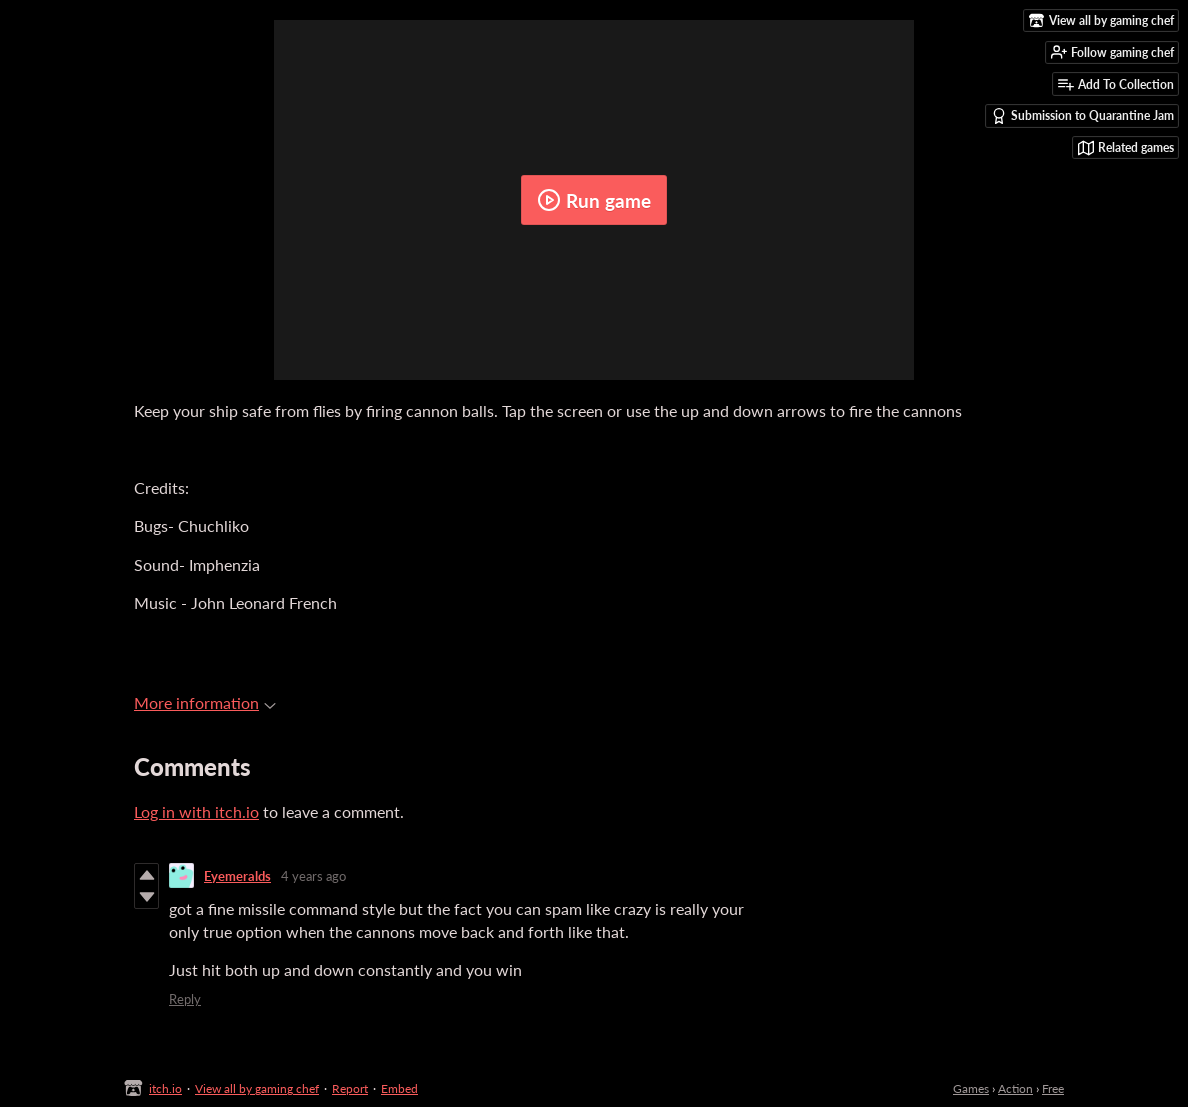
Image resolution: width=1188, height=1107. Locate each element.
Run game (594, 200)
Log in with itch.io (196, 811)
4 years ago (313, 876)
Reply (185, 999)
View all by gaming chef (257, 1088)
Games (971, 1088)
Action (1015, 1088)
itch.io (165, 1088)
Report (350, 1088)
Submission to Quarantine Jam (1082, 116)
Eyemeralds (237, 876)
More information (205, 702)
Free (1053, 1088)
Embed (399, 1088)
